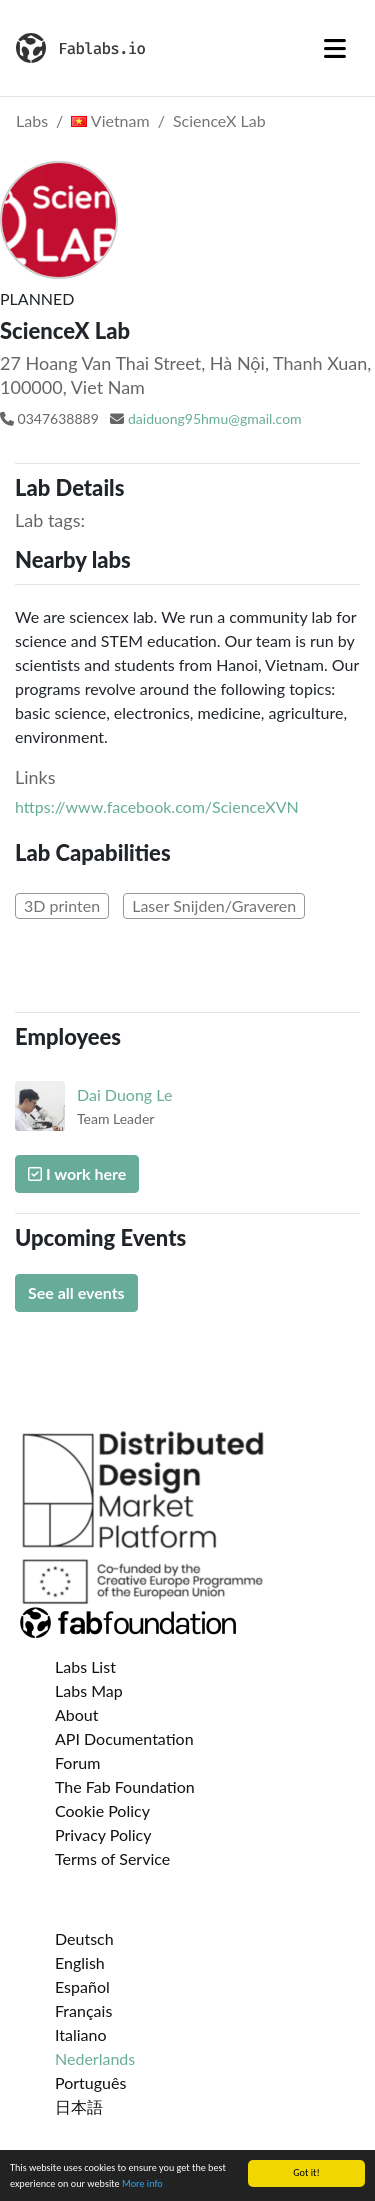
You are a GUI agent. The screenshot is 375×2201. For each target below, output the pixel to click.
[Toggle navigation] (335, 48)
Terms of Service (112, 1858)
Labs (32, 120)
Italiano (81, 2034)
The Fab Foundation (125, 1786)
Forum (77, 1762)
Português (90, 2082)
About (77, 1714)
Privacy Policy (103, 1834)
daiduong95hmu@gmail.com (215, 418)
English (80, 1962)
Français (83, 2010)
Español (82, 1986)
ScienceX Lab (219, 120)
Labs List (85, 1666)
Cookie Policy (102, 1810)
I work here (77, 1173)
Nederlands (95, 2058)
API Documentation (124, 1738)
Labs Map (89, 1690)
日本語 (79, 2106)
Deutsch (84, 1938)
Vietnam (110, 120)
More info (142, 2183)
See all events (76, 1292)
